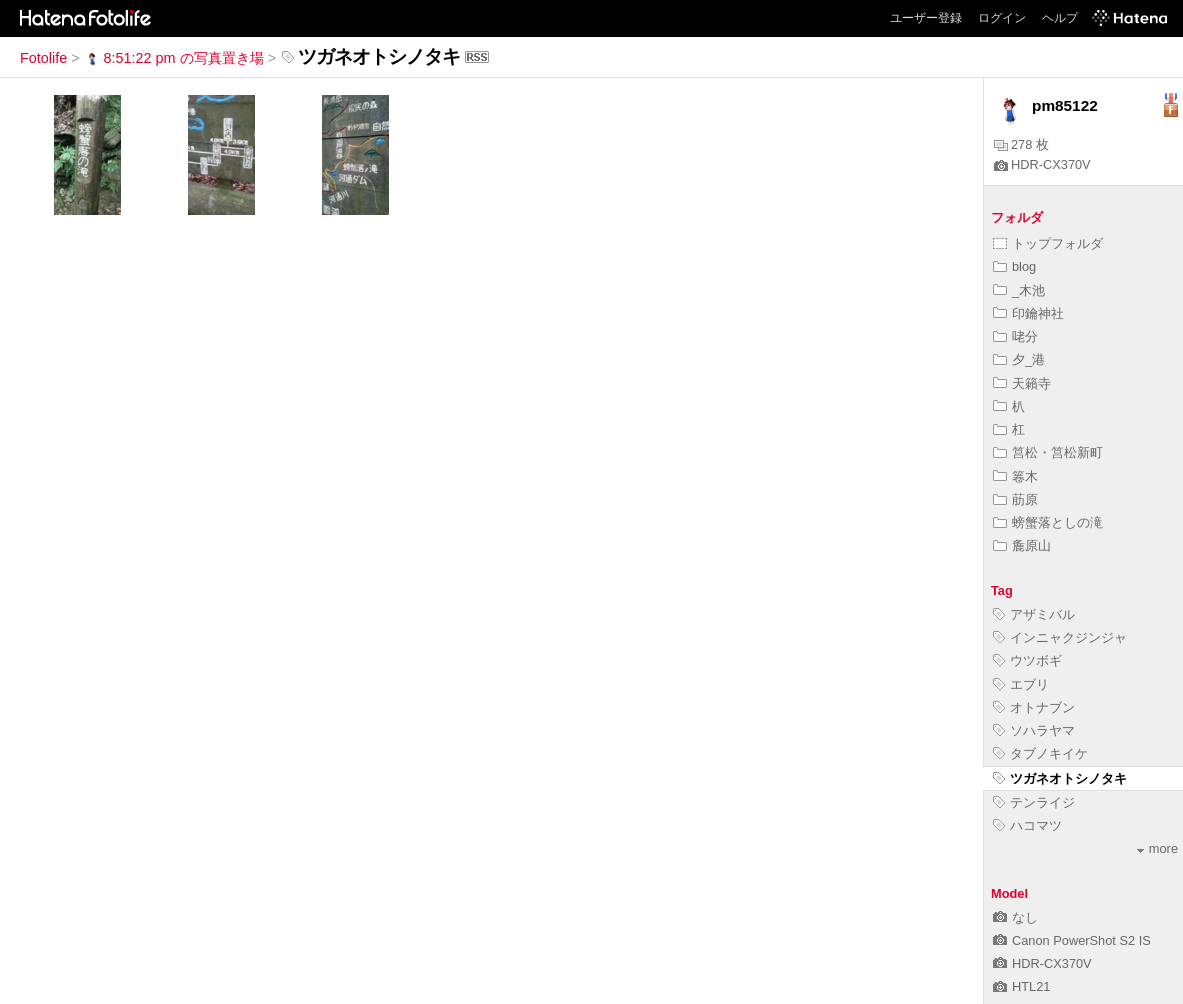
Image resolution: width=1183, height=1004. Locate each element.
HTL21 (1021, 986)
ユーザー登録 (926, 18)
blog (1014, 266)
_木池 (1019, 290)
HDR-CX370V (1042, 164)
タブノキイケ (1040, 753)
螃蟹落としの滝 (1048, 522)
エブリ (1021, 684)
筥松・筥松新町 (1048, 452)
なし (1015, 917)
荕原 (1015, 499)
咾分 (1015, 336)
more (1157, 848)
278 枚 (1021, 144)
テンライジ (1034, 802)
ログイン (1002, 18)
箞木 (1015, 476)
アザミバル (1034, 614)
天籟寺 (1022, 383)
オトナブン (1034, 707)
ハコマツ (1027, 825)
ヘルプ (1060, 18)
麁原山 (1022, 545)
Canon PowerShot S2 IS (1072, 940)
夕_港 (1019, 359)
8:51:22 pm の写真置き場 (174, 58)
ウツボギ (1027, 660)
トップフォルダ (1048, 243)
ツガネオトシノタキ (1060, 778)
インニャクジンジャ (1060, 637)
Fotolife (43, 58)
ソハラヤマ (1034, 730)
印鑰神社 (1028, 313)
